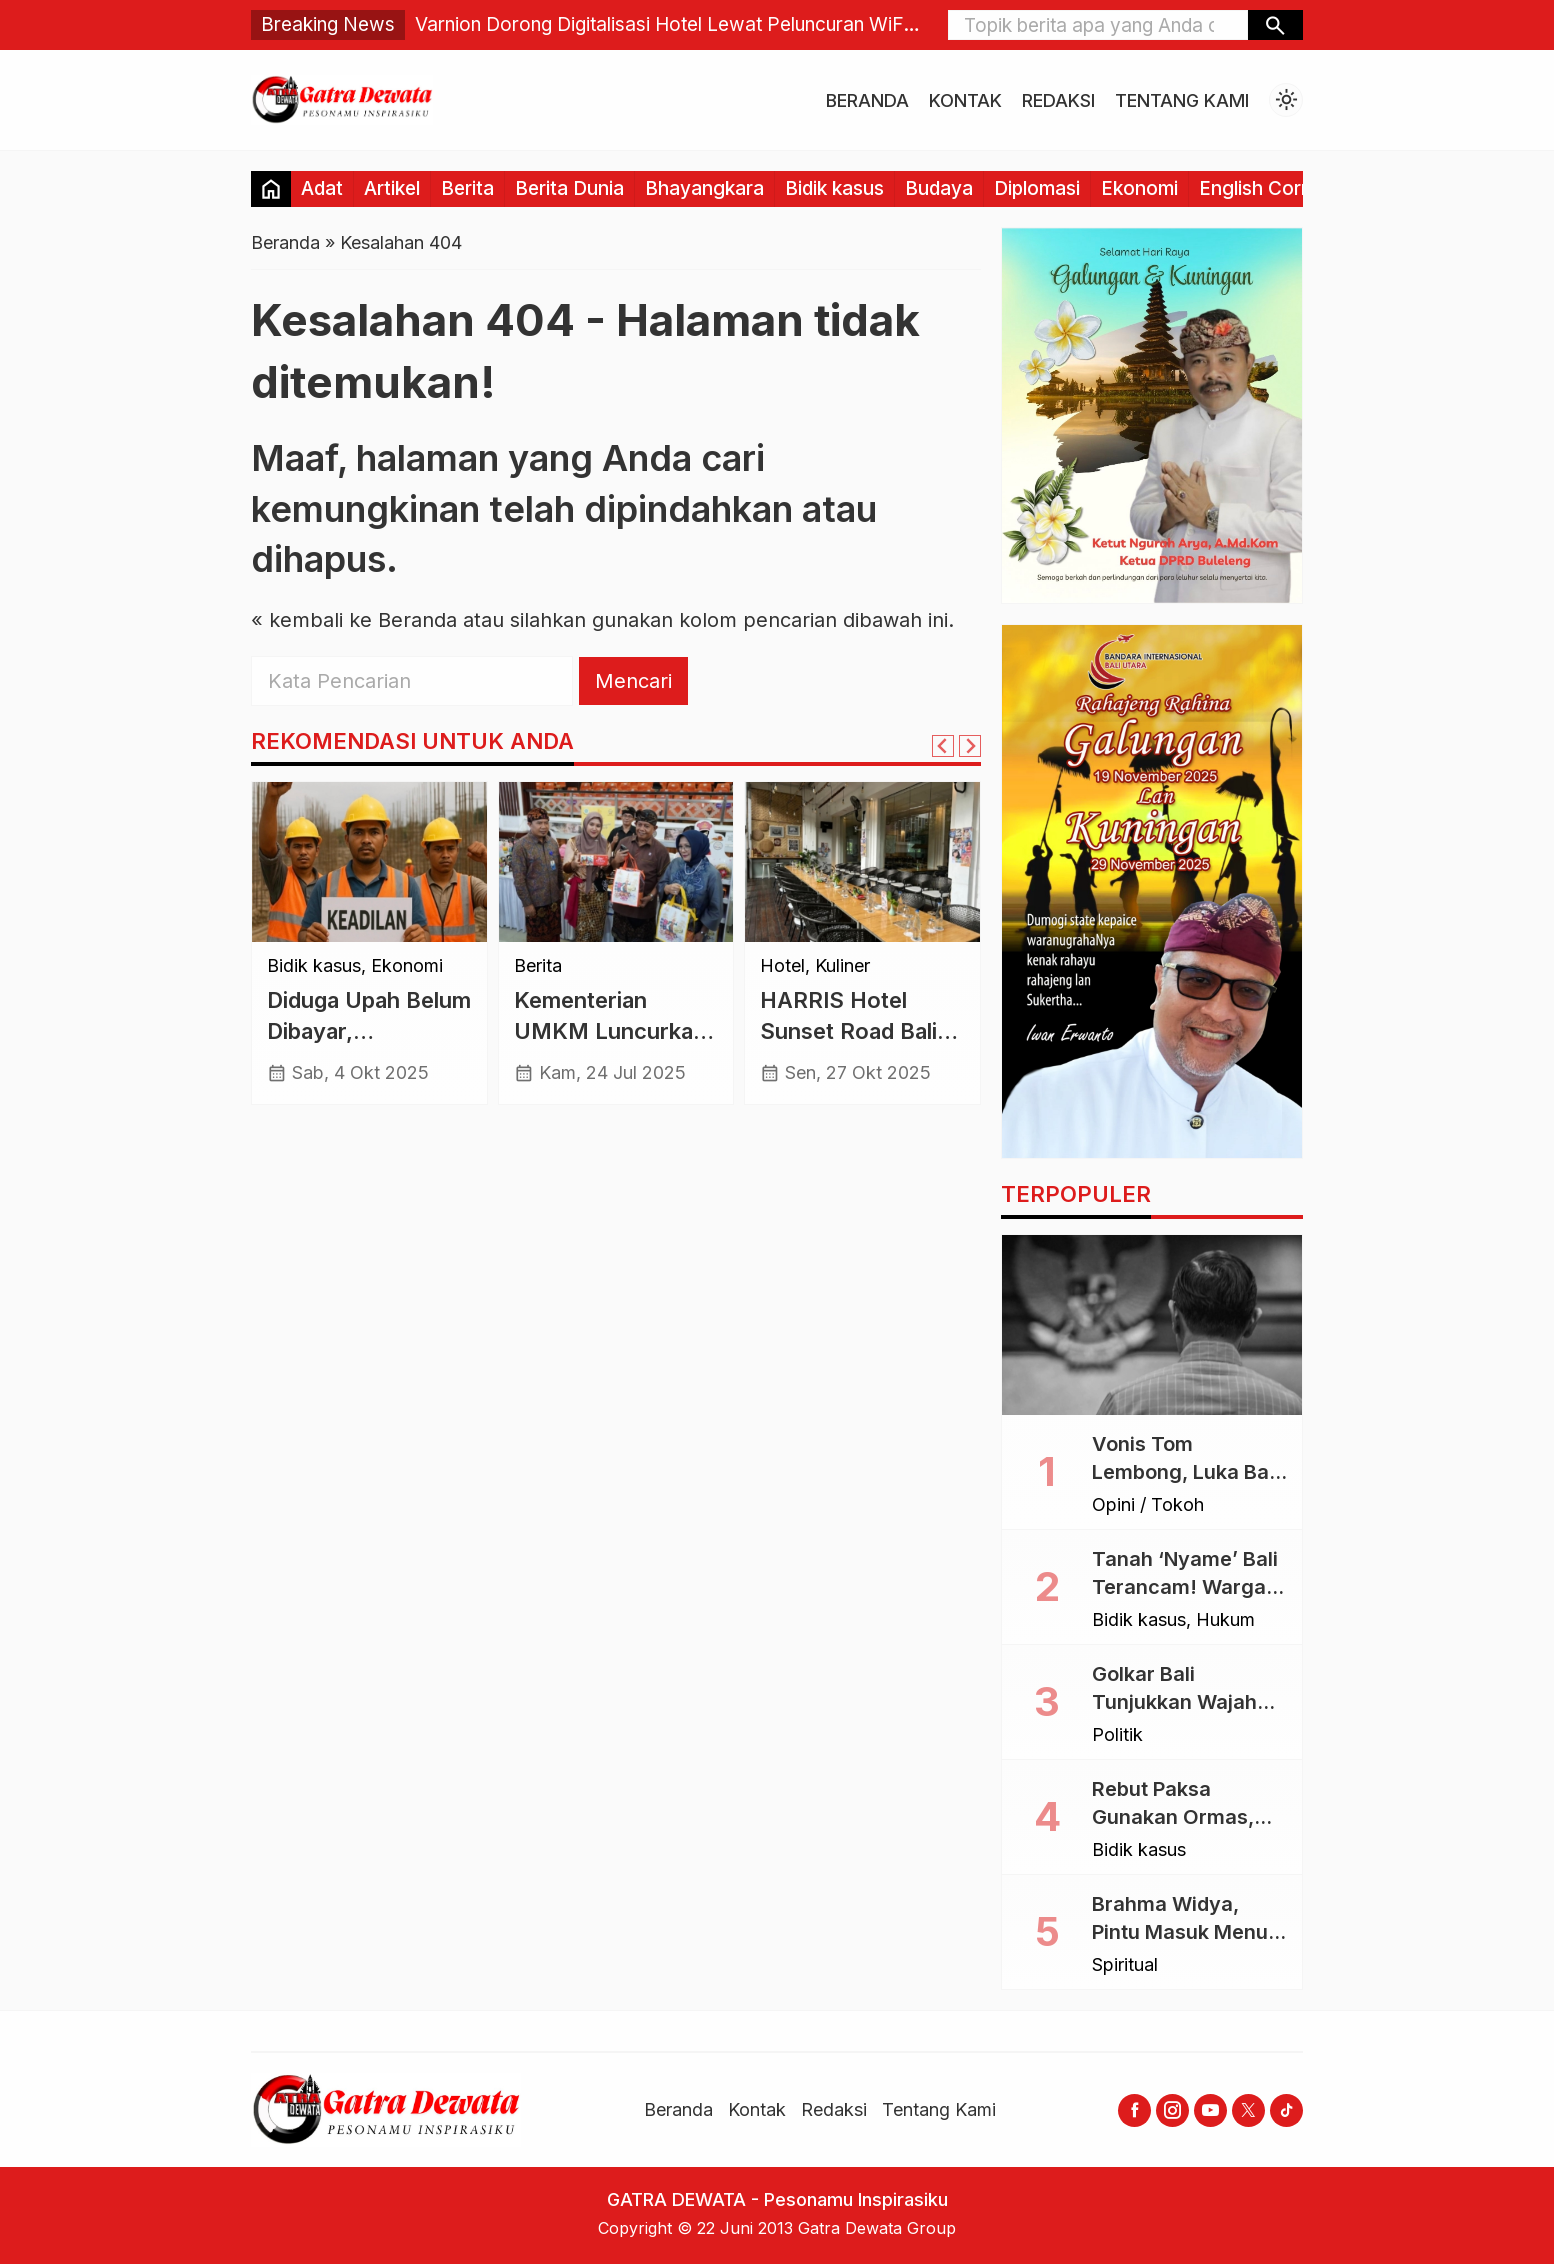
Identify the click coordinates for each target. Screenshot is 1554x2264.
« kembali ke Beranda (354, 620)
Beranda (867, 100)
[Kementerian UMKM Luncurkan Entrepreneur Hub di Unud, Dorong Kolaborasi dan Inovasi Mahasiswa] (616, 862)
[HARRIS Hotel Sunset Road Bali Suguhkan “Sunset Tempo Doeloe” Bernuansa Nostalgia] (862, 862)
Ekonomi (1139, 188)
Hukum (1225, 1620)
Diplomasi (1037, 188)
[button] (1275, 25)
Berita (467, 188)
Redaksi (1058, 100)
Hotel (782, 966)
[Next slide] (970, 746)
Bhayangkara (704, 188)
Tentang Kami (1182, 100)
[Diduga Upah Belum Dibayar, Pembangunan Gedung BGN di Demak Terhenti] (369, 862)
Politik (1117, 1735)
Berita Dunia (569, 188)
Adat (322, 188)
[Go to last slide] (943, 746)
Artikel (392, 188)
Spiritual (1125, 1965)
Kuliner (842, 966)
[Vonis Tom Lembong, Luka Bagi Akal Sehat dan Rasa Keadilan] (1152, 1325)
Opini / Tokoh (1148, 1505)
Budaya (939, 188)
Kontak (965, 100)
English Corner (1264, 188)
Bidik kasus (834, 188)
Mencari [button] (633, 681)
